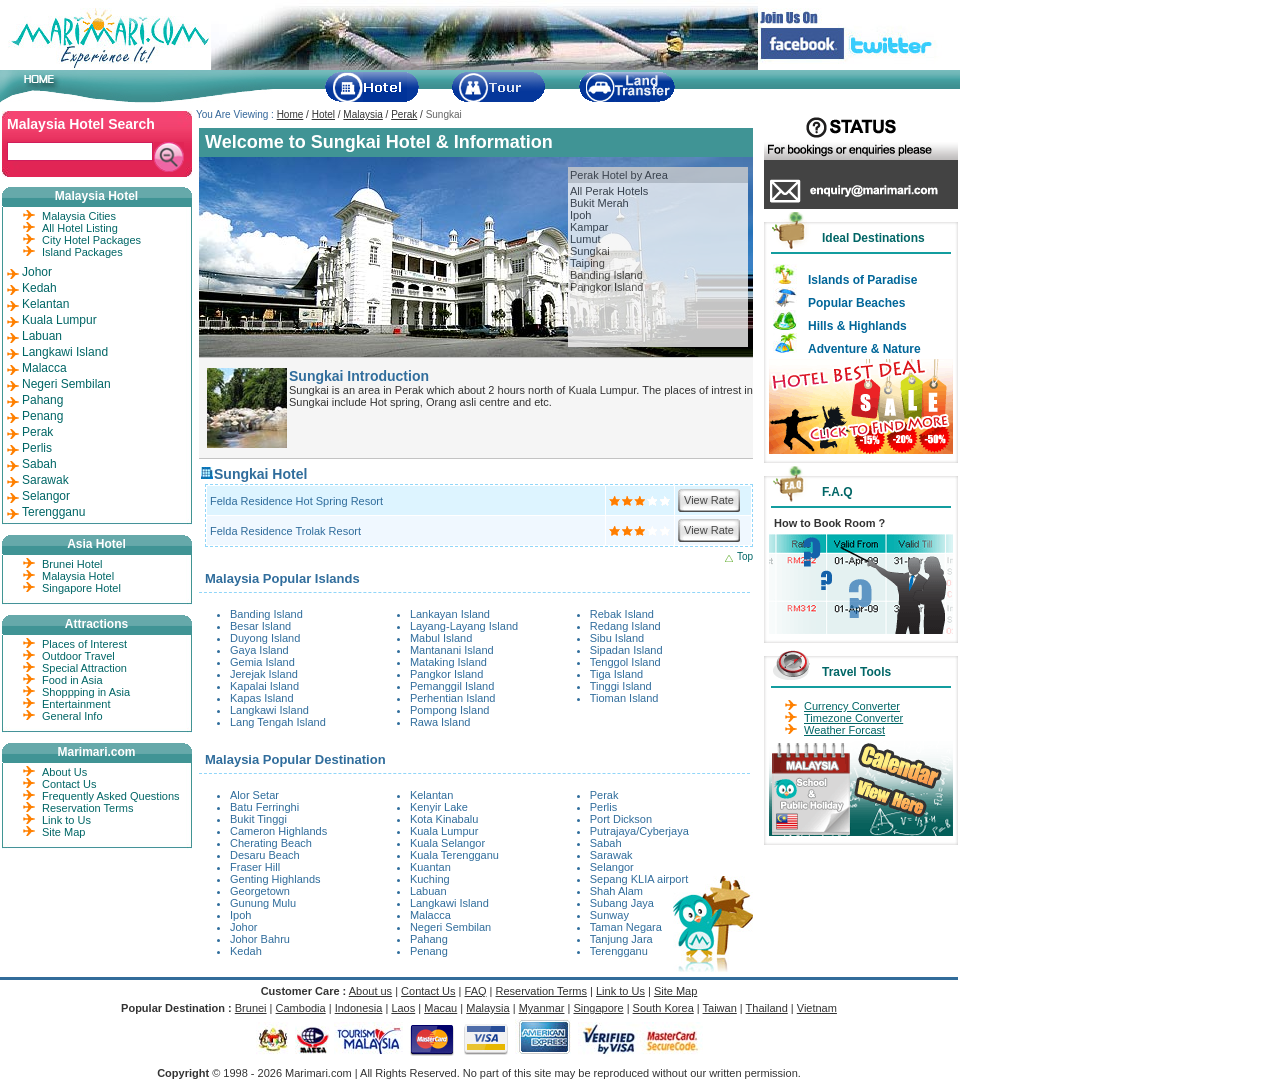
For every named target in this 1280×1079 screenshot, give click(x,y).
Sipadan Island (626, 650)
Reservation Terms (88, 808)
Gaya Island (259, 650)
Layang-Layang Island (464, 626)
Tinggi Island (621, 686)
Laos (403, 1008)
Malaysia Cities (79, 216)
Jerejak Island (264, 674)
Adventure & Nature (864, 349)
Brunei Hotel (72, 564)
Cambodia (301, 1008)
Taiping (587, 263)
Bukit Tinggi (258, 819)
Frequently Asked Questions (111, 796)
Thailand (767, 1008)
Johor (244, 927)
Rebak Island (622, 614)
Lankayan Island (450, 614)
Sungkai (590, 251)
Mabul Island (441, 638)
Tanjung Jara (621, 939)
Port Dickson (621, 819)
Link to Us (66, 820)
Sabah (606, 843)
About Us (64, 772)
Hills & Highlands (857, 326)
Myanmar (542, 1008)
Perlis (604, 807)
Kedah (246, 951)
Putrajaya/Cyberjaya (639, 831)
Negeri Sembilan (450, 927)
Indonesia (359, 1008)
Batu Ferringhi (264, 807)
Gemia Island (262, 662)
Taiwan (720, 1008)
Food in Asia (72, 680)
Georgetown (260, 891)
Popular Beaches (856, 303)
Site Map (63, 832)
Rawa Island (440, 722)
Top (745, 556)
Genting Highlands (275, 879)
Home (290, 114)
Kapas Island (262, 698)
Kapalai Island (264, 686)
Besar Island (260, 626)
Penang (429, 951)
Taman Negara (626, 927)
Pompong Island (450, 710)
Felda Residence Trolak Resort (285, 531)
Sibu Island (617, 638)
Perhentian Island (453, 698)
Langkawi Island (269, 710)
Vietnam (817, 1008)
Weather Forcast (844, 730)
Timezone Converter (853, 718)
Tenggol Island (625, 662)
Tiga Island (616, 674)
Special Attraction (84, 668)
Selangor (612, 867)
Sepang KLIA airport (639, 879)
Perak (404, 114)
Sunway (609, 915)
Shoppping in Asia (86, 692)
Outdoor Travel (78, 656)
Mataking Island (448, 662)
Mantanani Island (452, 650)
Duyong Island (265, 638)
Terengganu (619, 951)
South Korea (663, 1008)
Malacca (430, 915)
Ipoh (580, 215)
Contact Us (69, 784)
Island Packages (82, 252)
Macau (440, 1008)
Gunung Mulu (263, 903)
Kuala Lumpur (444, 831)
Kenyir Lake (439, 807)
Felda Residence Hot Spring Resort (296, 501)
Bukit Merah (599, 203)
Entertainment (76, 704)
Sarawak (611, 855)
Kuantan (430, 867)
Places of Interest (84, 644)
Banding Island (606, 275)
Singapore (598, 1008)
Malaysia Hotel (78, 576)
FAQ (476, 991)
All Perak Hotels (609, 191)
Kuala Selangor (447, 843)
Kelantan (431, 795)
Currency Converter (852, 706)
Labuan (428, 891)
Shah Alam (616, 891)
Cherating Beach (271, 843)
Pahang (429, 939)
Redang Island (625, 626)
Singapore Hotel (81, 588)
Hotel (323, 114)
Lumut (585, 239)
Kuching (430, 879)
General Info (72, 716)
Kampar (589, 227)
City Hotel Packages (91, 240)
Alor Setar (254, 795)
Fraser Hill (255, 867)
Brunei (251, 1008)
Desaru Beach (265, 855)
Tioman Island (624, 698)
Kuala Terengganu (454, 855)
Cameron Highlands (278, 831)
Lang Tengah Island (278, 722)
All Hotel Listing (80, 228)
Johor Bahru (260, 939)
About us (370, 991)
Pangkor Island (606, 287)
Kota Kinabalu (444, 819)
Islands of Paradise (862, 280)
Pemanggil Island (452, 686)
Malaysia (362, 114)
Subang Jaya (622, 903)
